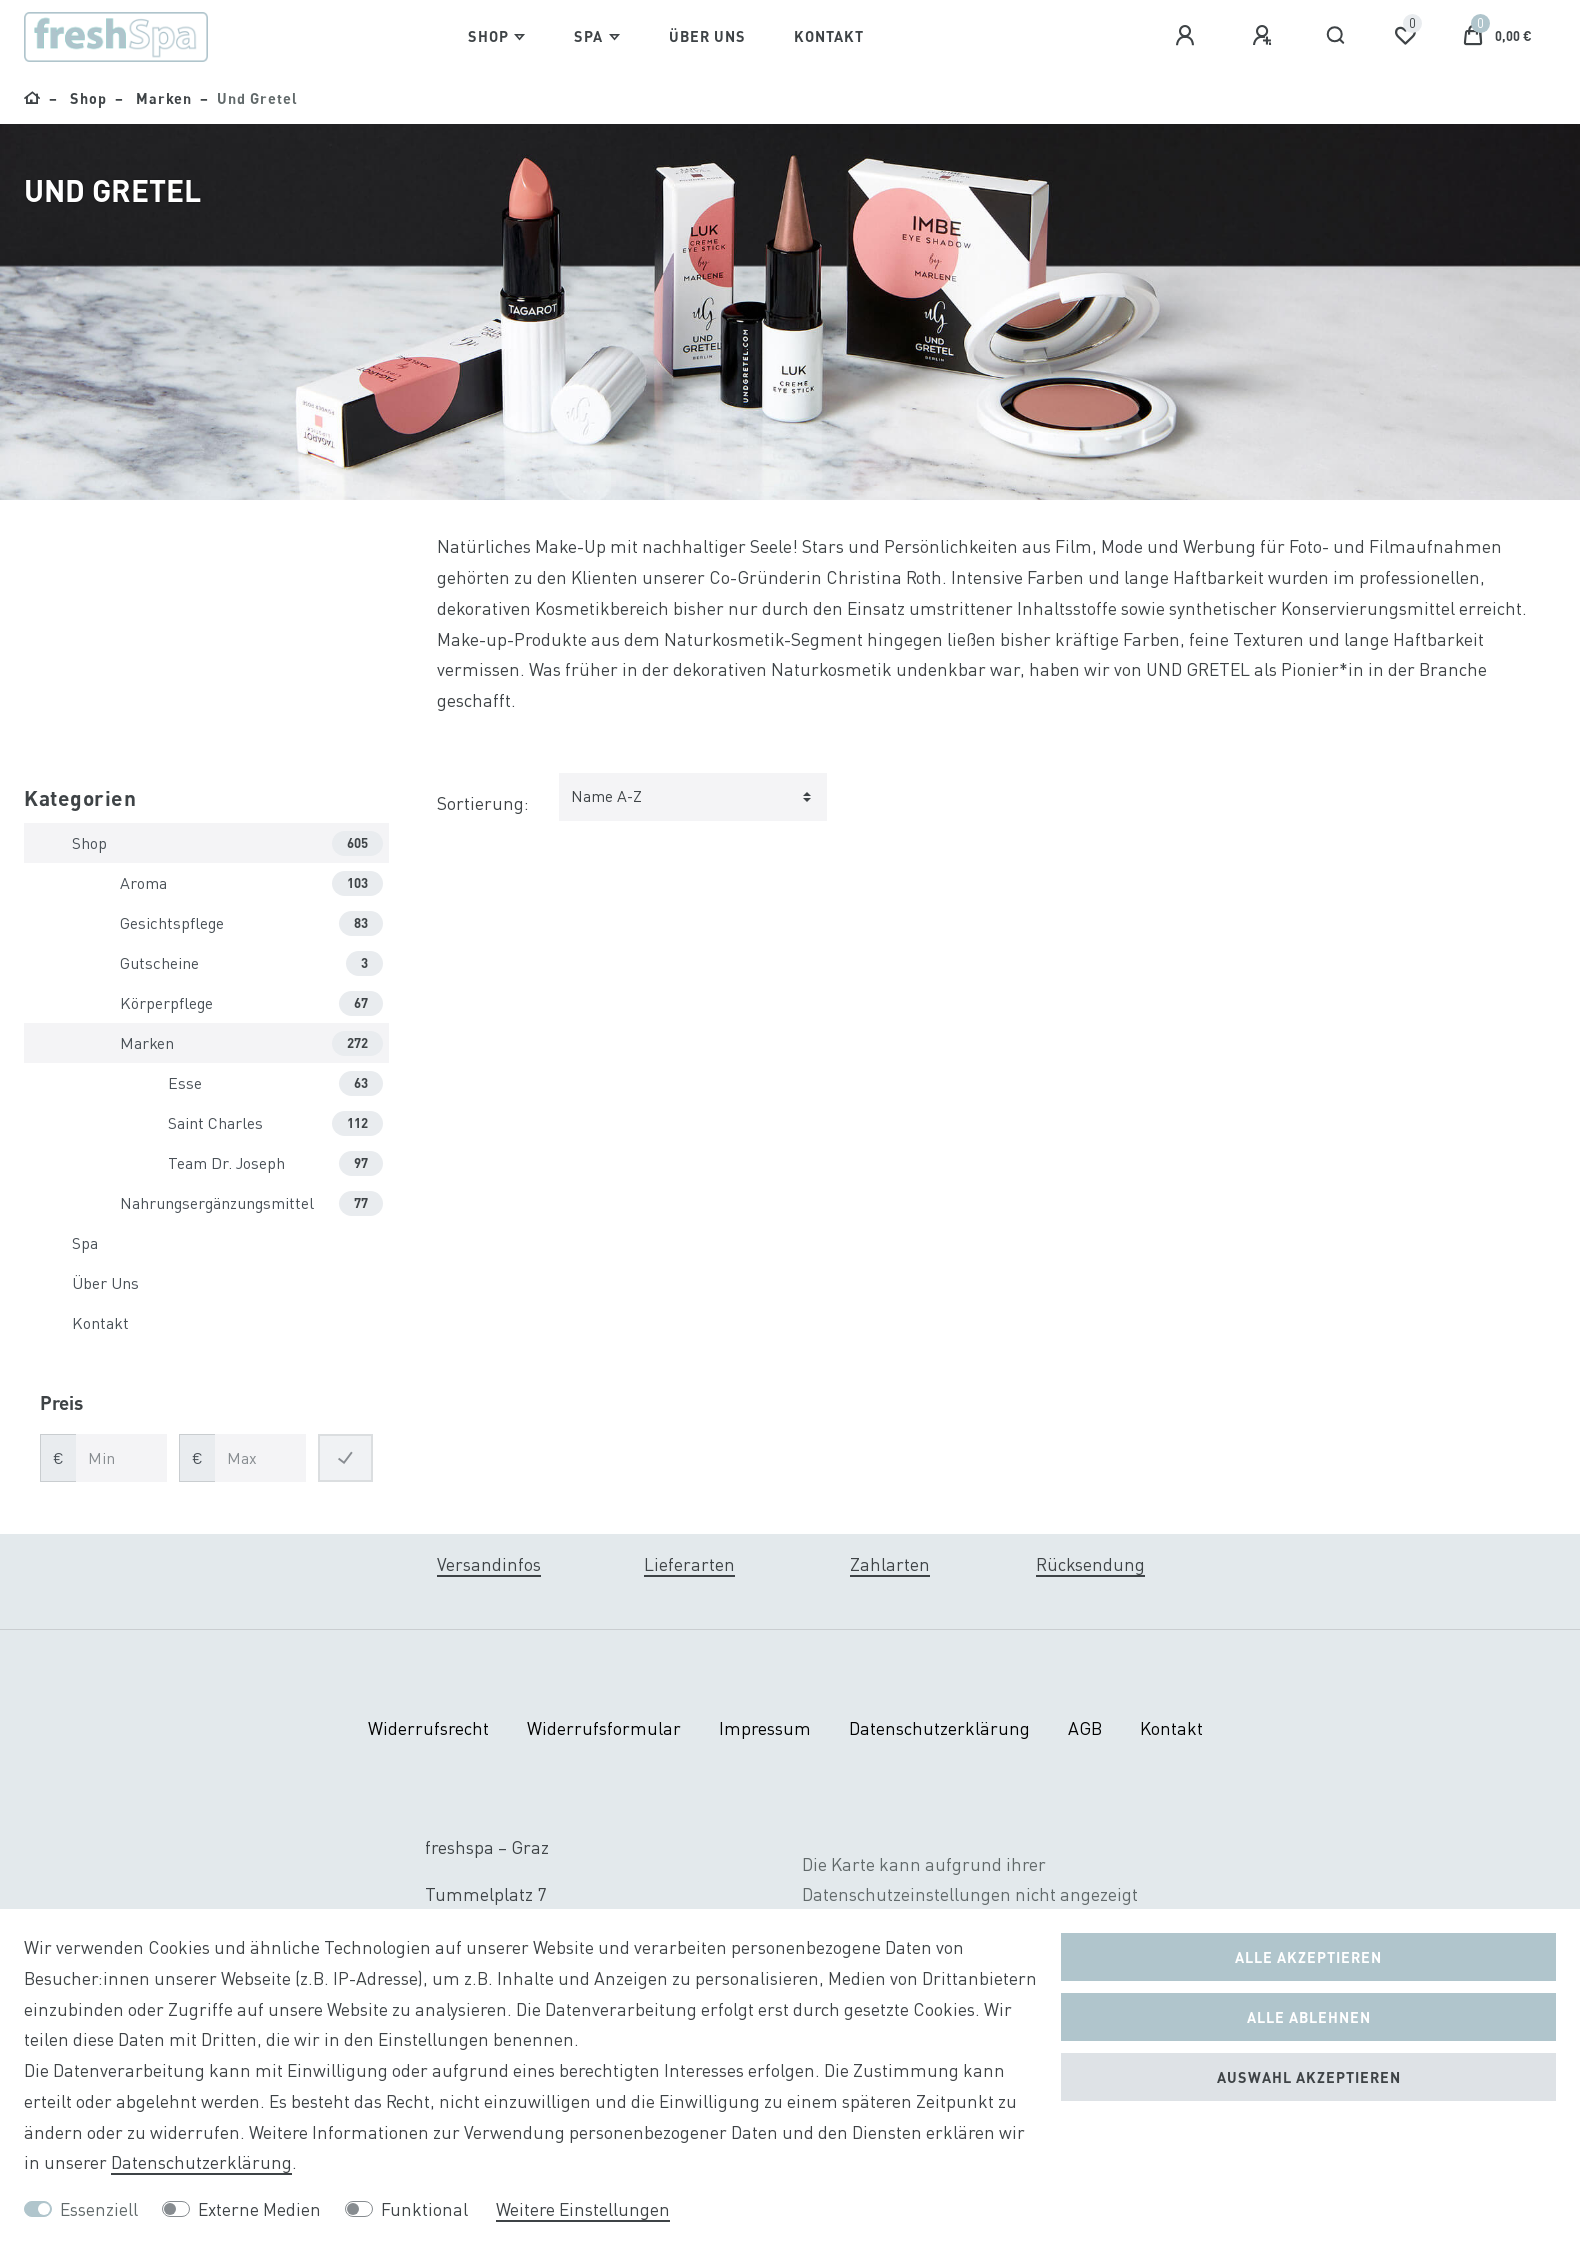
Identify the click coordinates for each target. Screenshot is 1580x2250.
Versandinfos (489, 1564)
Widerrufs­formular (604, 1728)
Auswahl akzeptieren (1309, 2077)
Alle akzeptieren (1308, 1957)
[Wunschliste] (1405, 36)
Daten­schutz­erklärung (939, 1728)
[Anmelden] (1188, 36)
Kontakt (829, 36)
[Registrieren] (1265, 36)
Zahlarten (890, 1564)
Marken (162, 98)
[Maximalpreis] (260, 1458)
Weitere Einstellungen (583, 2209)
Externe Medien (259, 2209)
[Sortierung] (693, 797)
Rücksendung (1090, 1564)
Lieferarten (689, 1564)
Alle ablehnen (1309, 2017)
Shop (488, 36)
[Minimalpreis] (121, 1458)
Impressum (765, 1728)
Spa (588, 36)
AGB (1085, 1728)
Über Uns (707, 36)
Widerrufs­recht (428, 1728)
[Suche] (1336, 36)
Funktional (424, 2209)
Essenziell (99, 2209)
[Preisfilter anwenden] (345, 1458)
